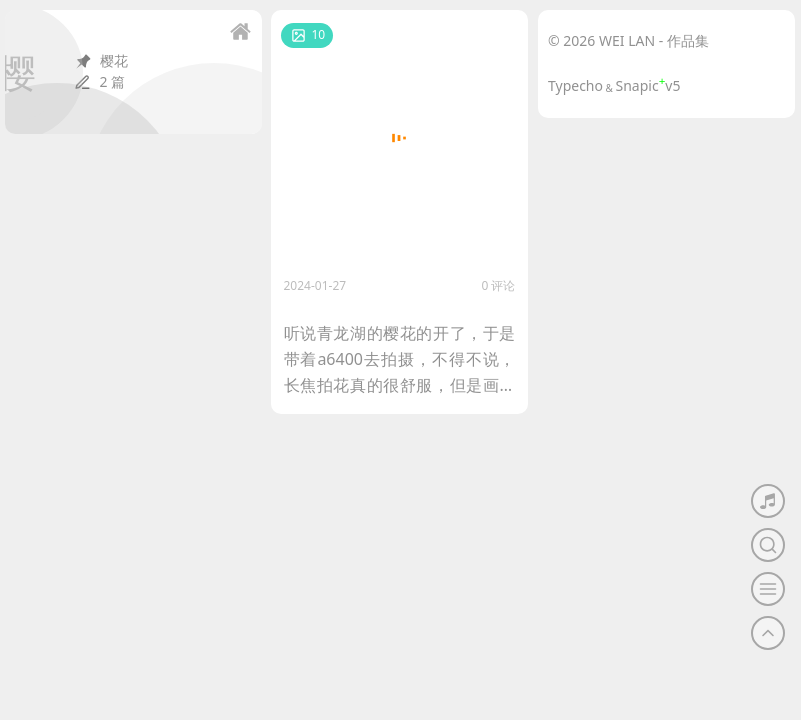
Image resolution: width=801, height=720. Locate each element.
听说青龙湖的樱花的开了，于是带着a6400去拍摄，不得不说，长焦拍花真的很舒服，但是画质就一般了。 (400, 360)
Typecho (575, 85)
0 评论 (499, 285)
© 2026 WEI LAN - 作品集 (628, 40)
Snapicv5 (648, 85)
